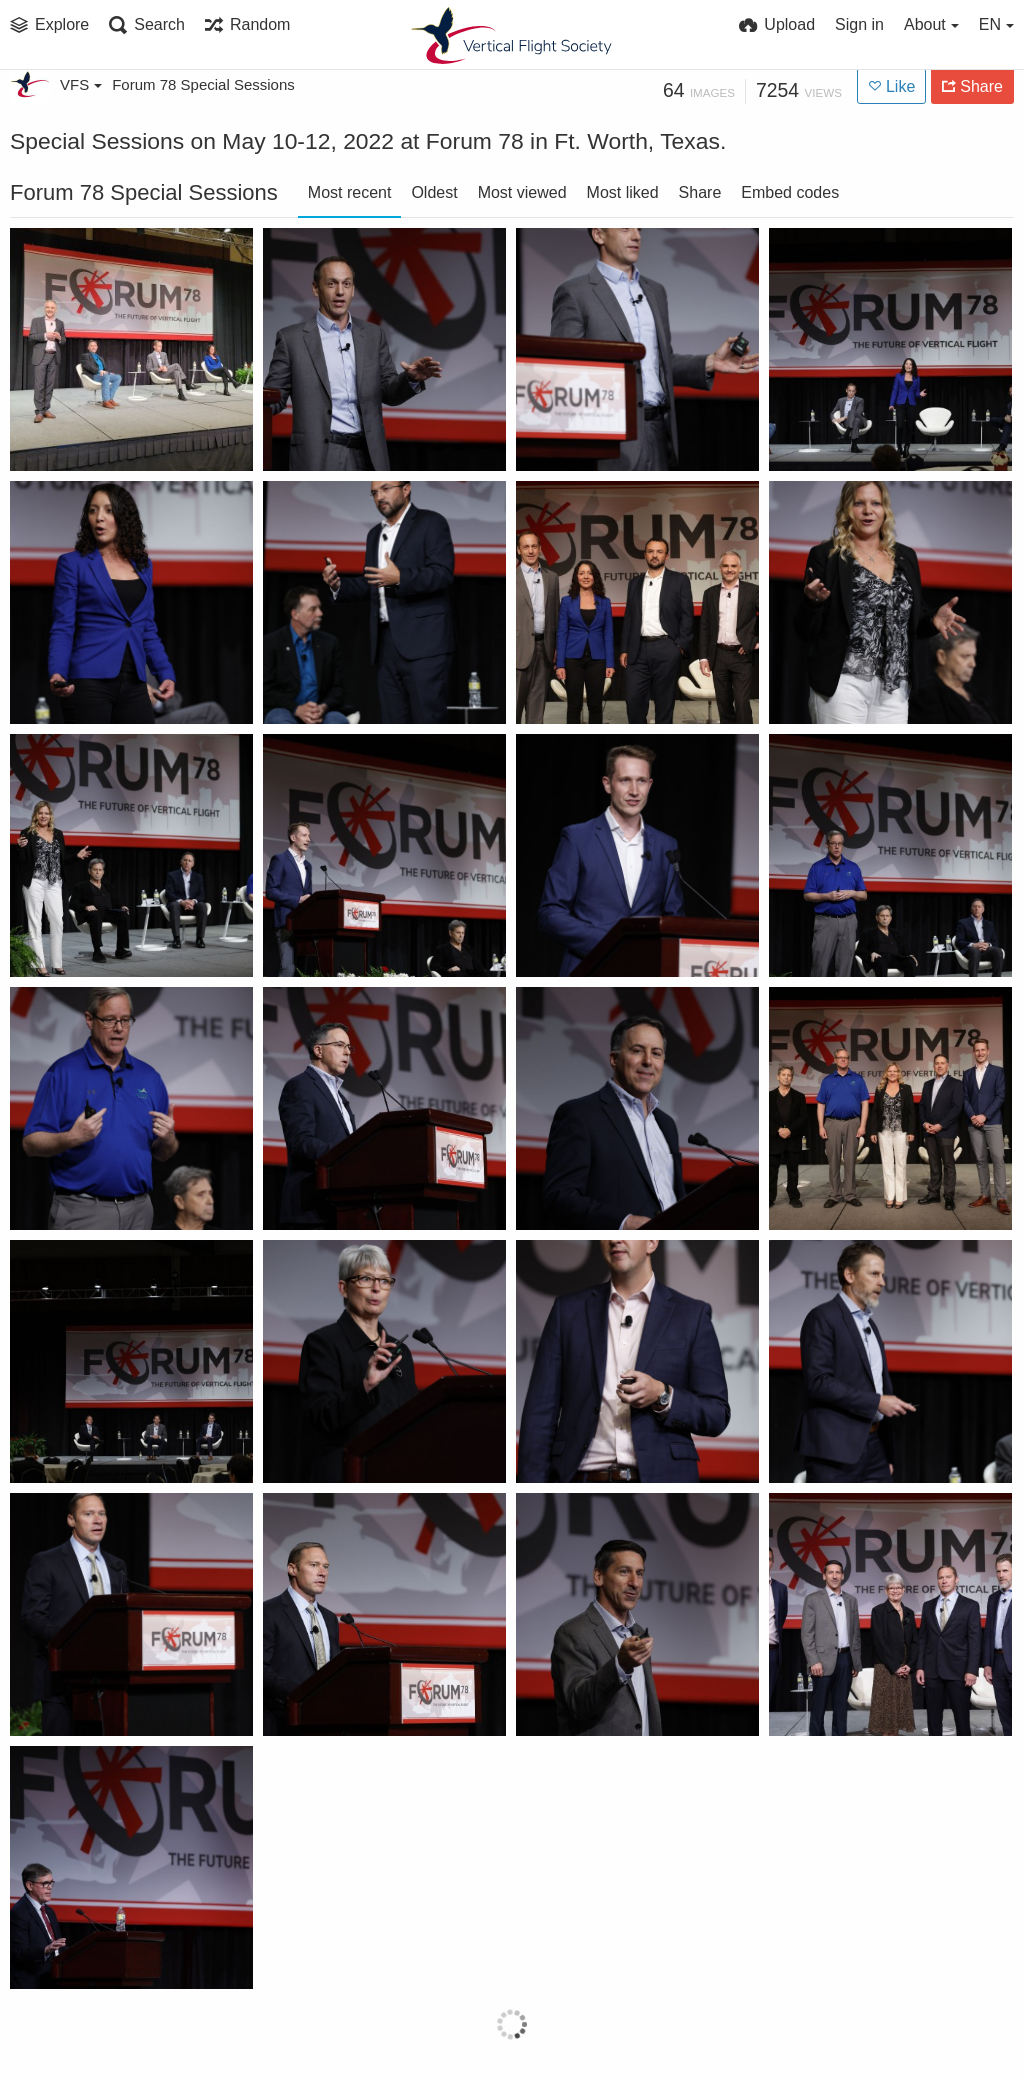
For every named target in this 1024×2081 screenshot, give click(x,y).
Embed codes (790, 192)
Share (700, 192)
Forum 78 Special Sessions (203, 84)
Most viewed (522, 192)
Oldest (434, 192)
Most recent (350, 192)
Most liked (623, 192)
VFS (81, 84)
